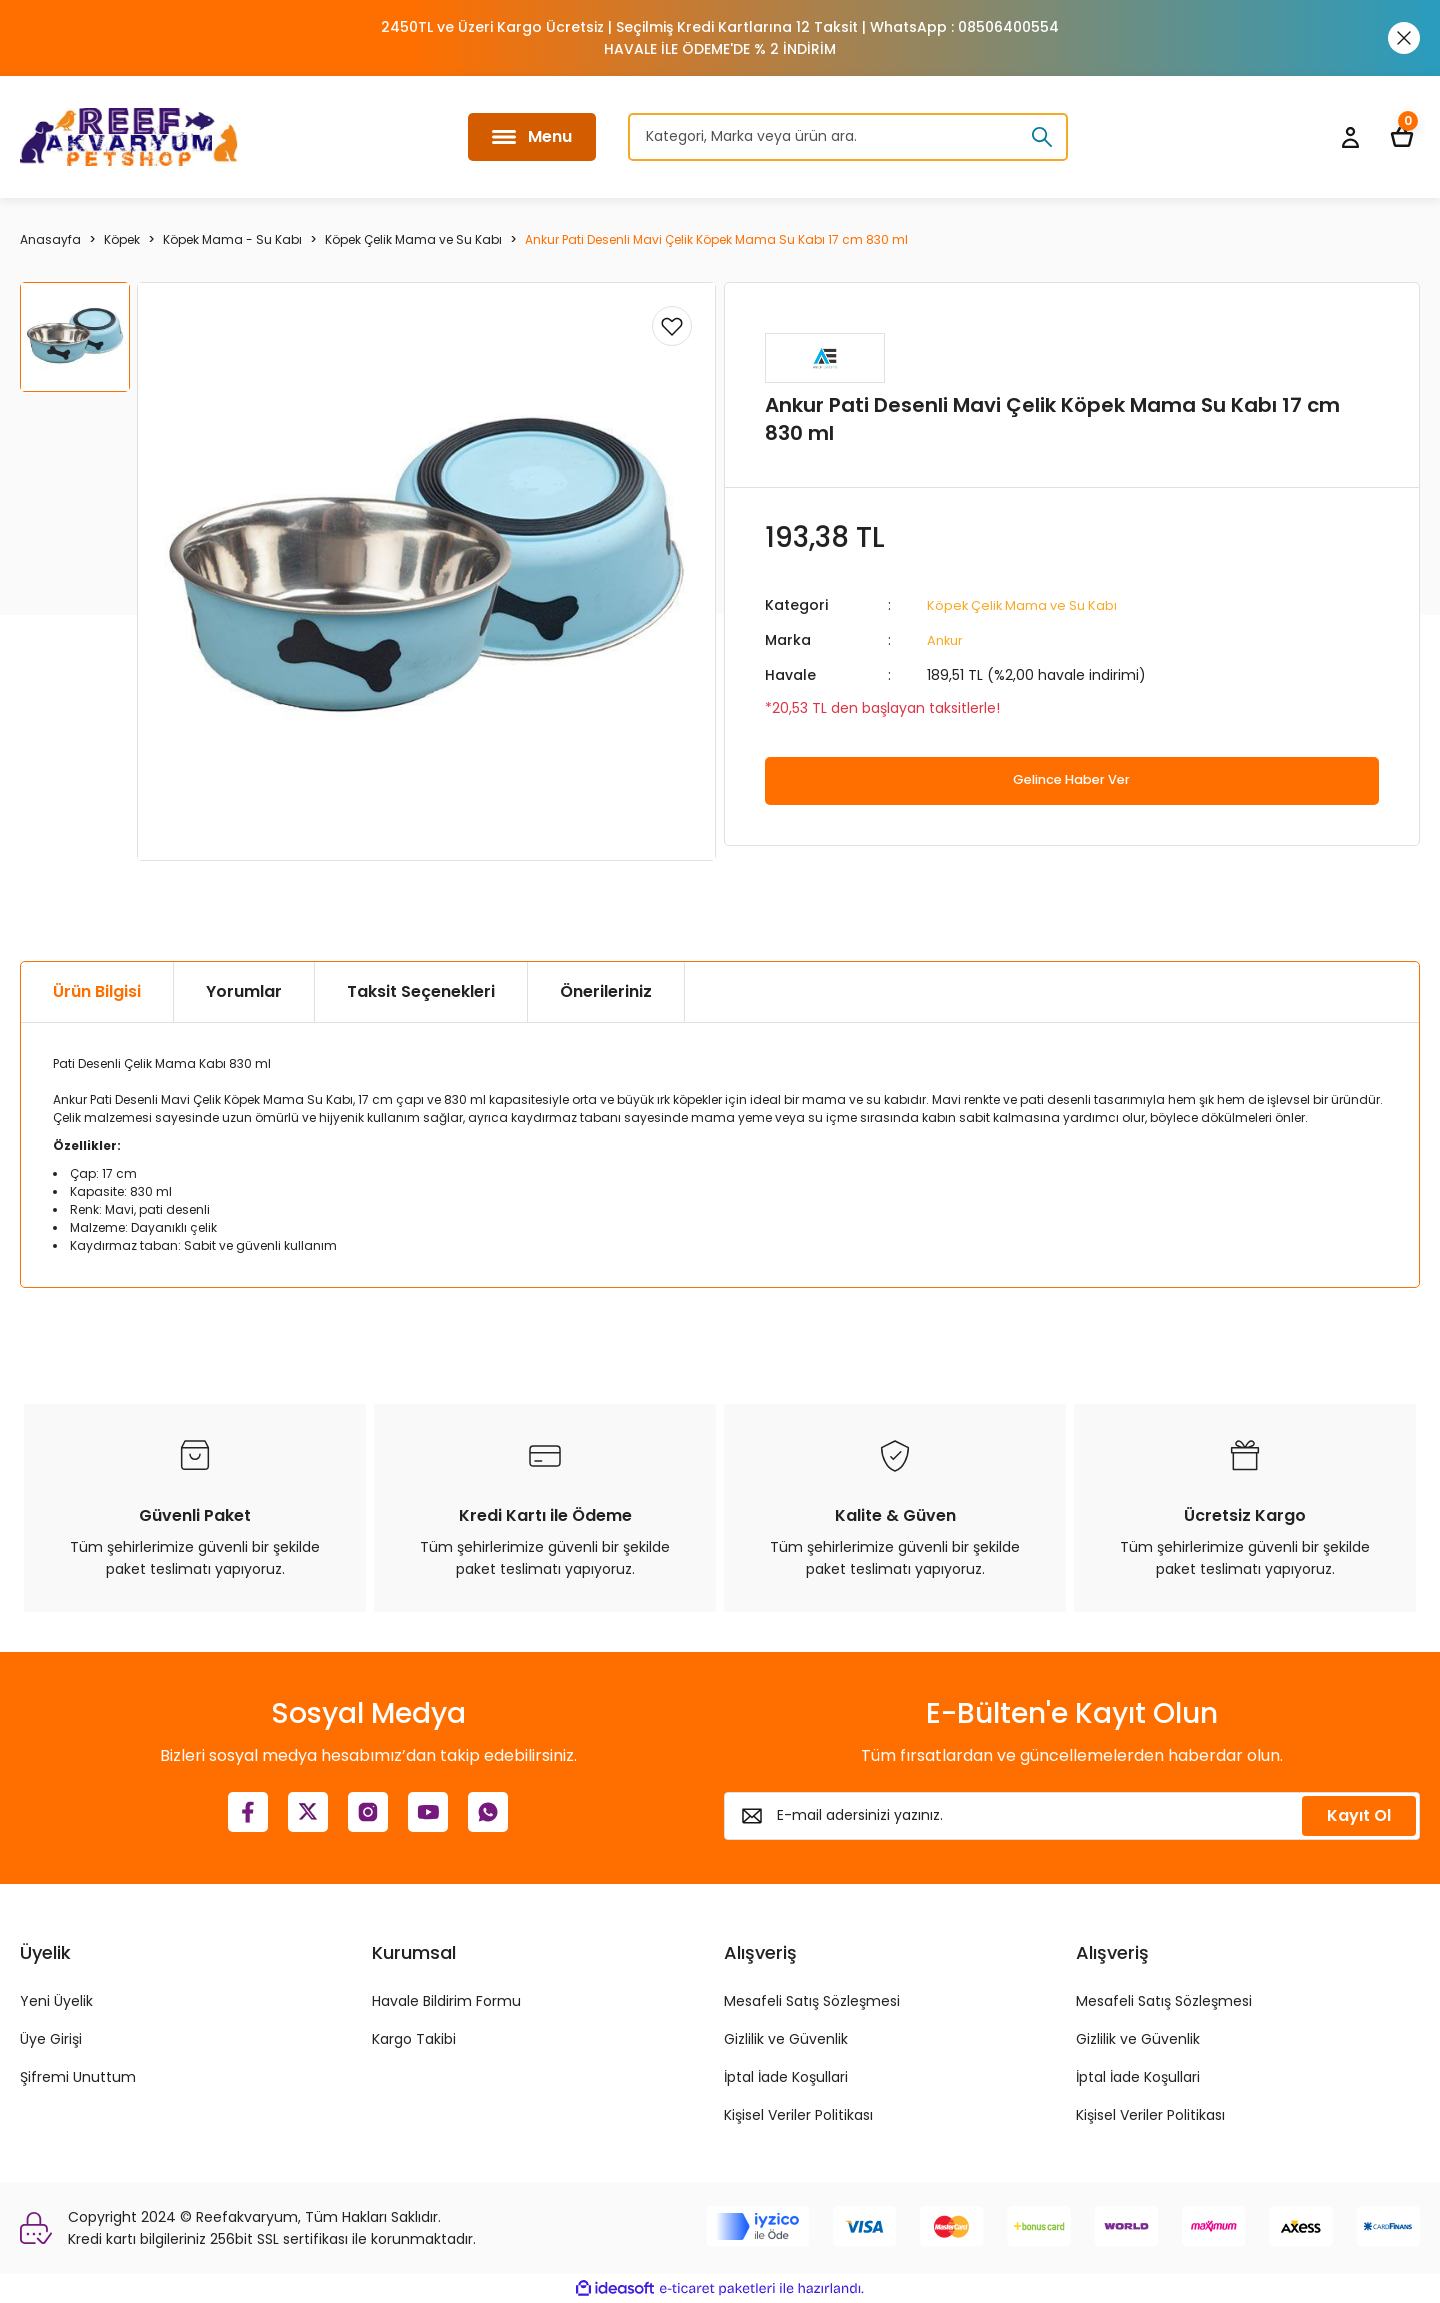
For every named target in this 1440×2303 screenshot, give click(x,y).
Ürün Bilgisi (97, 991)
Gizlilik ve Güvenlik (786, 2039)
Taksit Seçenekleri (421, 991)
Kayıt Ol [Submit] (1359, 1815)
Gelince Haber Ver (1071, 779)
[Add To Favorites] (672, 326)
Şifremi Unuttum (78, 2077)
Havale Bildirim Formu (446, 2001)
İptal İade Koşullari (786, 2077)
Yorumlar (244, 991)
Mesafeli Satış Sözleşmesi (812, 2001)
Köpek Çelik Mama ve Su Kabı (1028, 605)
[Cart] (1402, 137)
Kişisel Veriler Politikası (798, 2115)
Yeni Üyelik (56, 2001)
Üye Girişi (51, 2039)
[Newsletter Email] (1072, 1816)
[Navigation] (532, 137)
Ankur (946, 639)
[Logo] (129, 137)
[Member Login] (1350, 137)
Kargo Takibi (414, 2039)
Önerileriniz (606, 991)
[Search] (848, 137)
